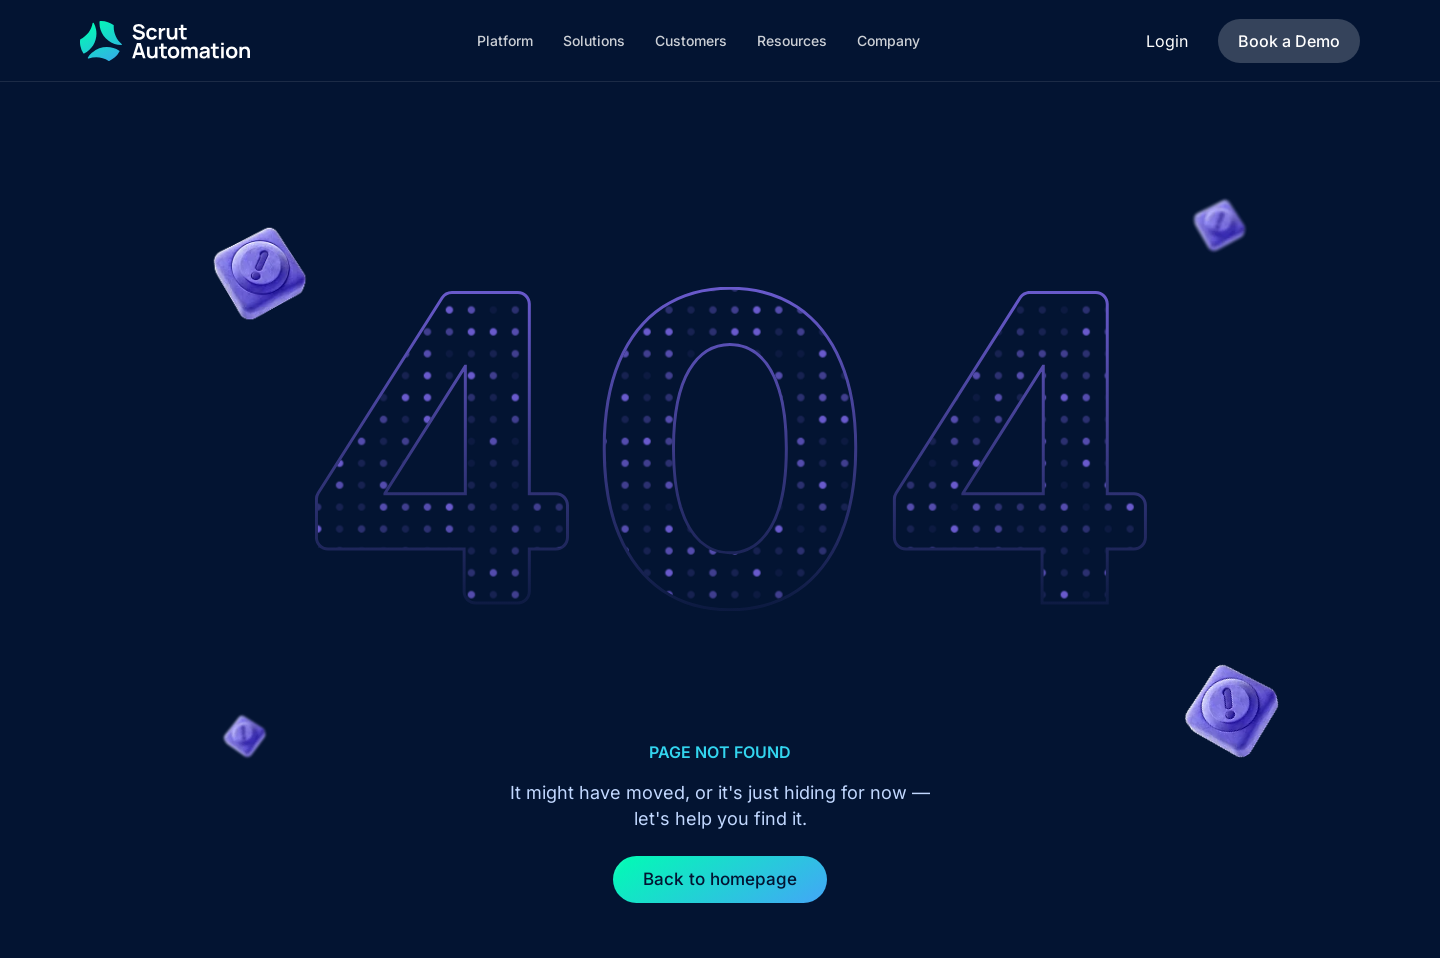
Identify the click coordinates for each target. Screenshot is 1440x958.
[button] (505, 41)
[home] (165, 41)
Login (1167, 41)
